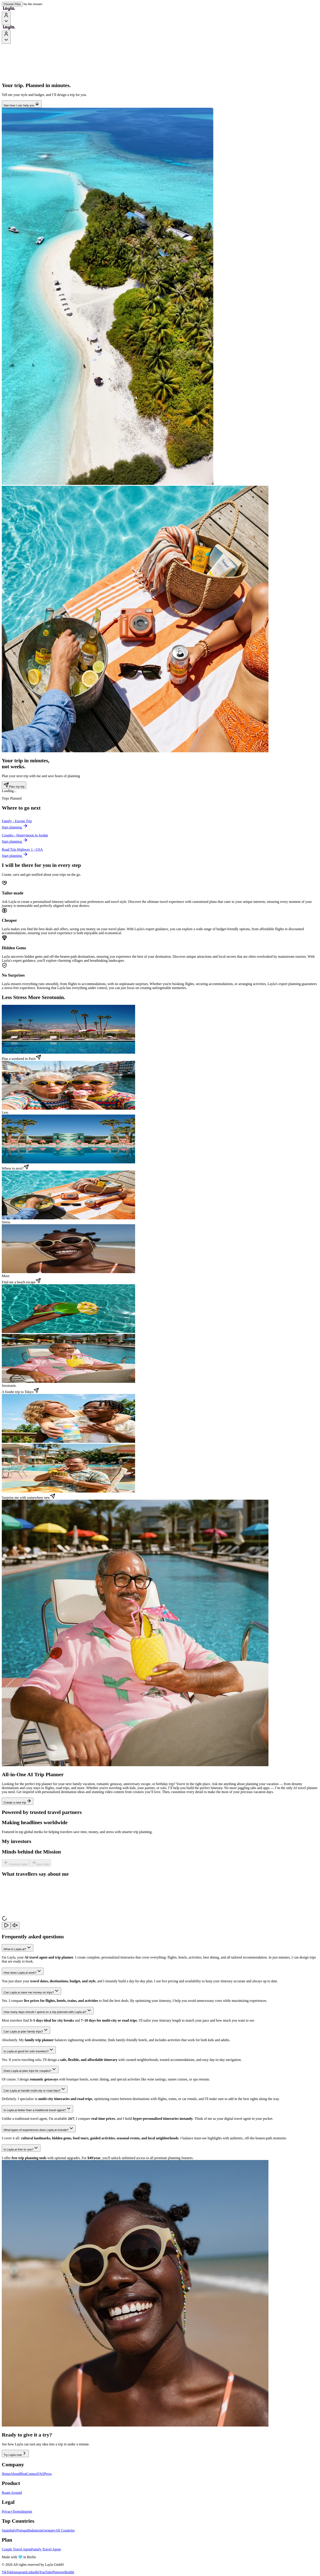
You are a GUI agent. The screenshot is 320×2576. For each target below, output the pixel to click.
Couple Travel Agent (16, 2549)
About (14, 2474)
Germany (49, 2530)
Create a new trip (18, 1801)
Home (6, 2474)
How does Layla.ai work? (23, 1971)
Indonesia (35, 2530)
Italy (13, 2530)
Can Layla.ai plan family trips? (26, 2030)
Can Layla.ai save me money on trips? (31, 1991)
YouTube (45, 2572)
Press (48, 2474)
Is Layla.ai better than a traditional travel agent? (37, 2109)
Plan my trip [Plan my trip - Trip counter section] (14, 785)
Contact (31, 2474)
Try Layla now (15, 2454)
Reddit (69, 2572)
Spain (6, 2530)
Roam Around (12, 2492)
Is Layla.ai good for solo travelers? (29, 2050)
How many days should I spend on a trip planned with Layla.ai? (48, 2011)
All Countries (65, 2530)
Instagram (19, 2572)
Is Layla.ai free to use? (21, 2148)
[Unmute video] (15, 1925)
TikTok (7, 2572)
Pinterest (58, 2572)
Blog (22, 2474)
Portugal (22, 2530)
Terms (17, 2511)
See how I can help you (22, 104)
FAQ (40, 2474)
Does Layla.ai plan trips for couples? (30, 2069)
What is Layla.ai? (18, 1948)
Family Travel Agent (46, 2549)
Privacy (7, 2511)
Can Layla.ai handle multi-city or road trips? (35, 2089)
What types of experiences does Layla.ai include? (39, 2129)
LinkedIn (32, 2572)
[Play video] (6, 1925)
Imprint (27, 2511)
